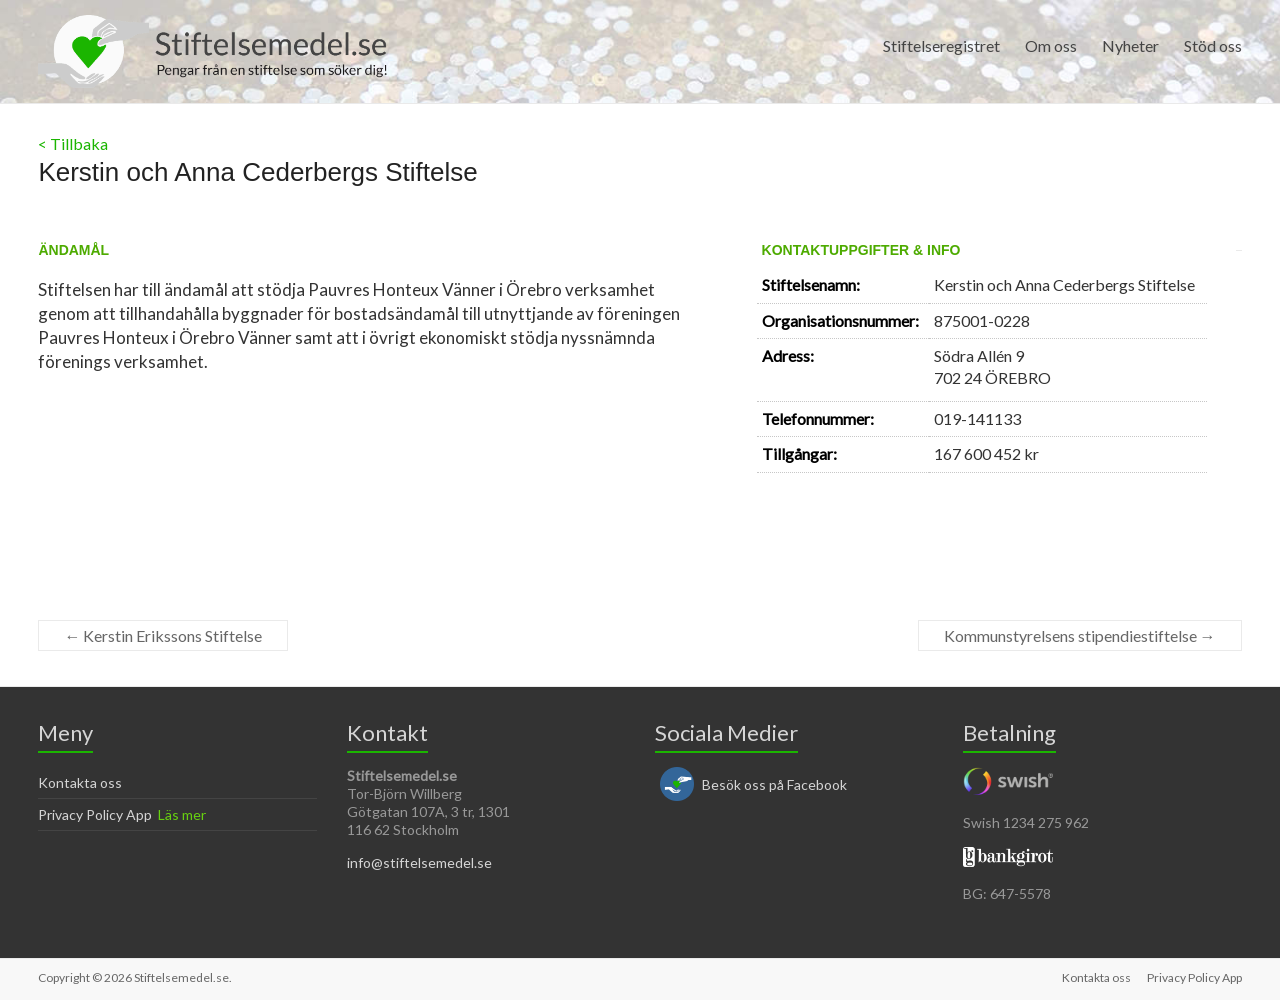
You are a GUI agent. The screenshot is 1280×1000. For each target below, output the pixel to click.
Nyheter (1130, 45)
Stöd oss (1213, 45)
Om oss (1051, 45)
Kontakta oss (80, 782)
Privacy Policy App (95, 814)
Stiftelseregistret (941, 45)
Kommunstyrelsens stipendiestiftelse (1080, 635)
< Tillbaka (73, 143)
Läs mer (182, 814)
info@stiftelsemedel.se (419, 862)
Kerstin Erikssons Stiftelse (163, 635)
